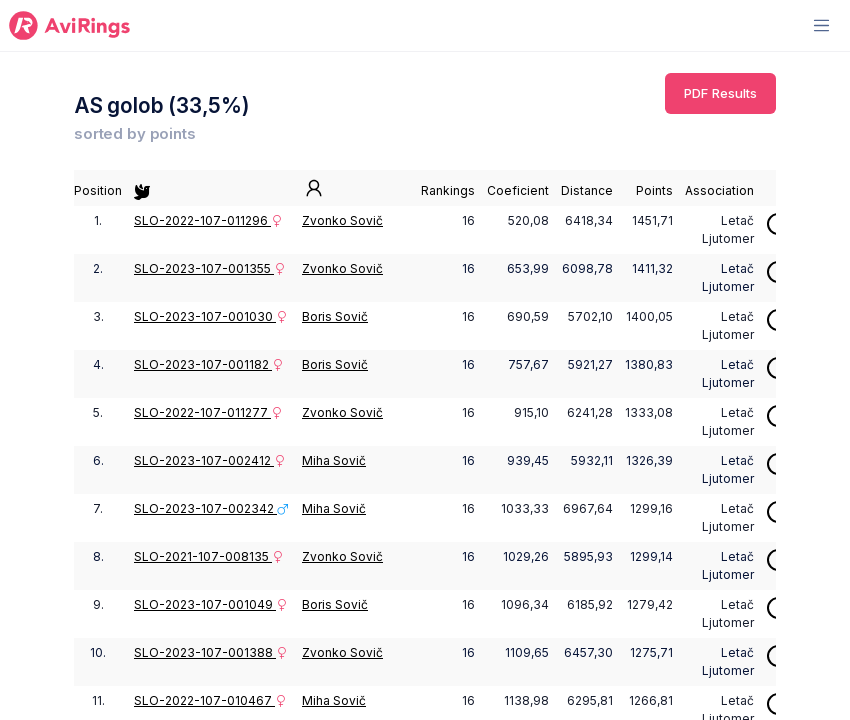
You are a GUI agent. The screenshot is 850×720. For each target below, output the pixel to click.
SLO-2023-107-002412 (210, 460)
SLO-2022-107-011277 (208, 412)
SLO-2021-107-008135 (209, 556)
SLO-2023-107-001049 (211, 604)
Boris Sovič (335, 316)
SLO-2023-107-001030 (211, 316)
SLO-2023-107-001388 (211, 652)
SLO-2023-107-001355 (210, 268)
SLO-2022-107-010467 (210, 700)
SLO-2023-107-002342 (211, 508)
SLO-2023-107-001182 (209, 364)
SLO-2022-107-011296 (208, 220)
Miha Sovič (334, 460)
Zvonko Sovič (342, 220)
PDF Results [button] (720, 93)
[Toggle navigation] (821, 25)
